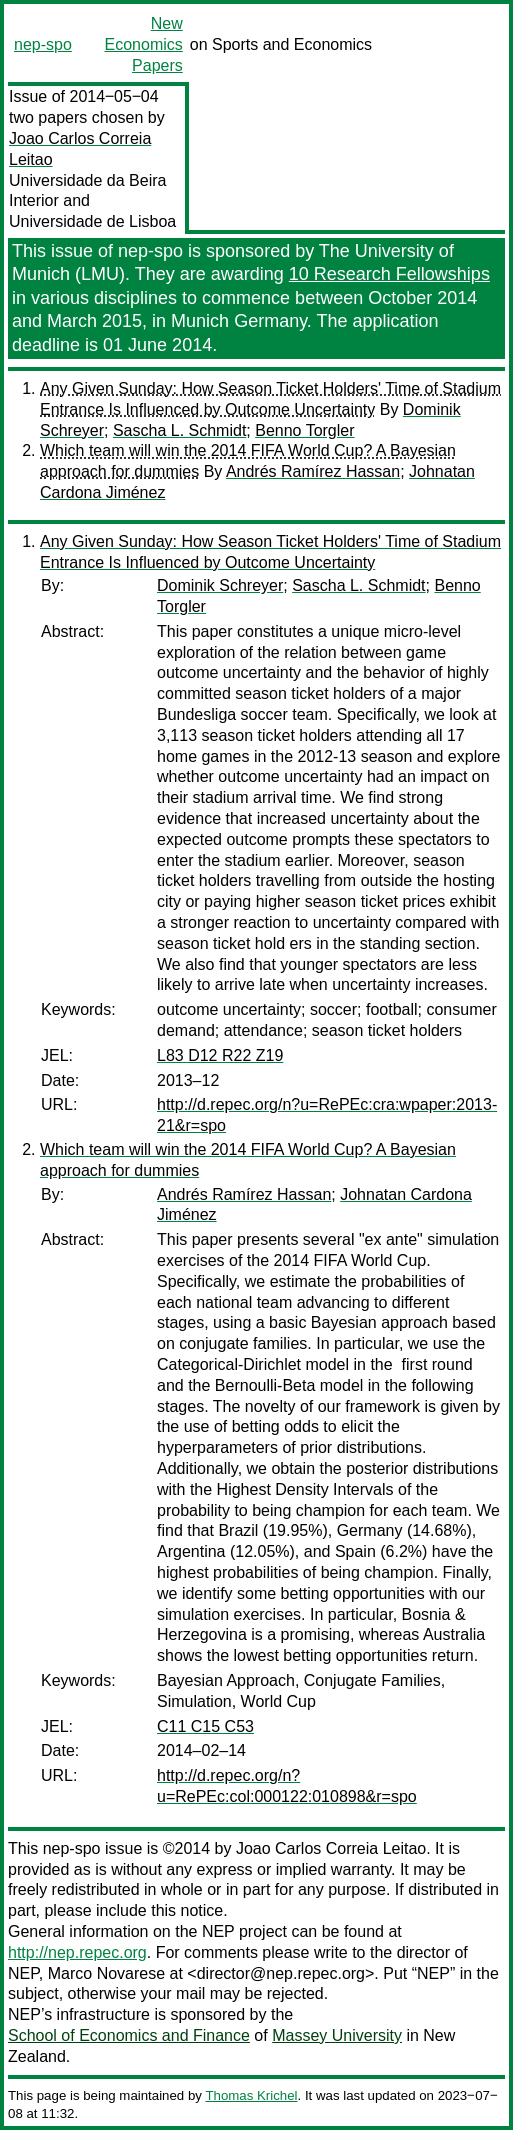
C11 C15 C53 (205, 1726)
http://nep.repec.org (77, 1952)
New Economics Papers (144, 44)
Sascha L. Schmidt (179, 430)
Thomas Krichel (251, 2095)
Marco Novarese (106, 1973)
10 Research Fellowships (389, 274)
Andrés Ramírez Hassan (313, 471)
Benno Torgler (304, 430)
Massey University (337, 2035)
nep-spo (43, 44)
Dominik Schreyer (220, 585)
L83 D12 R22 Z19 (220, 1055)
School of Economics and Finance (129, 2035)
